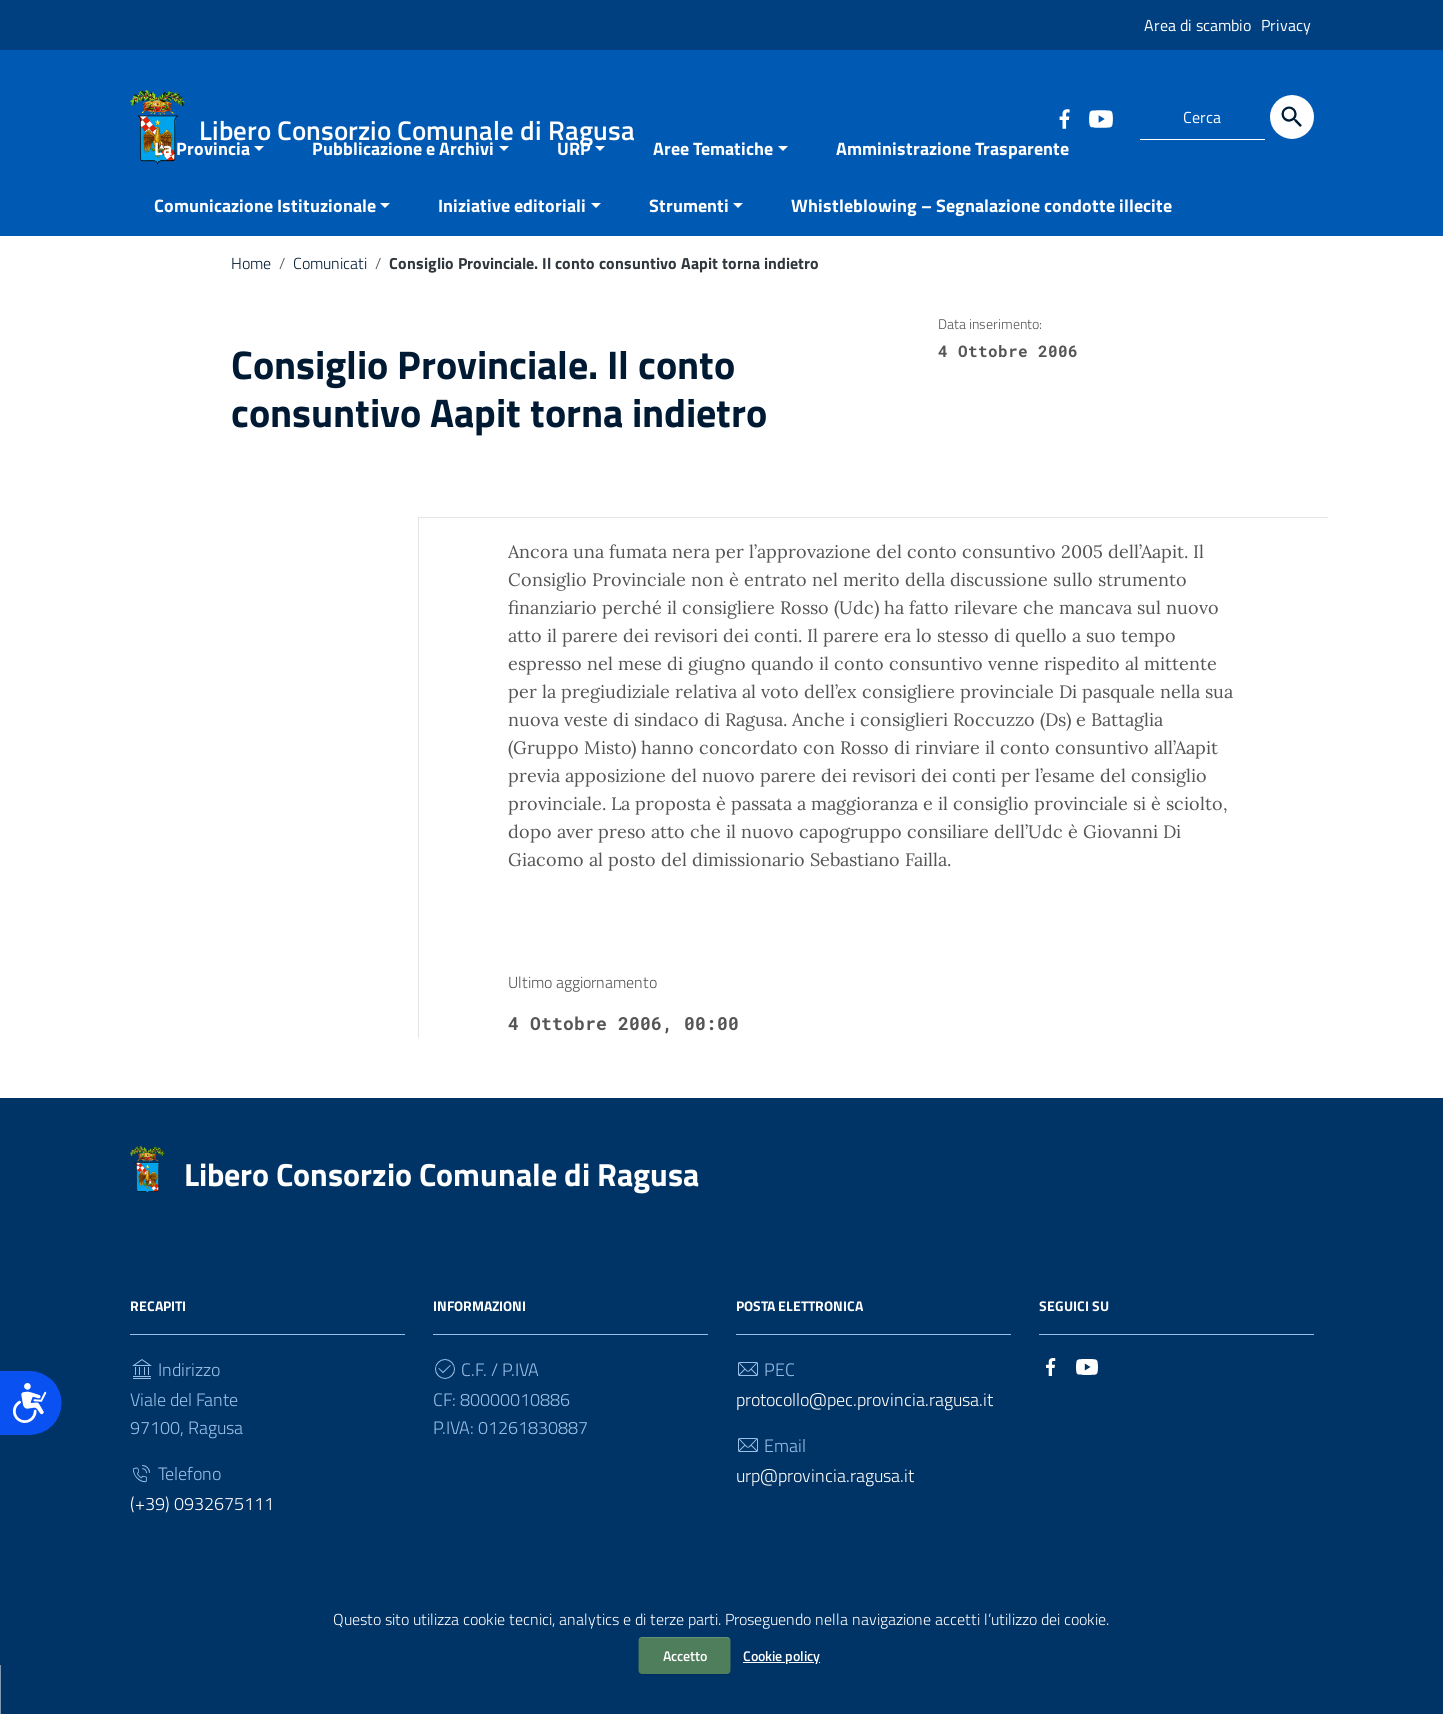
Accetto (685, 1655)
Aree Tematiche (713, 197)
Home (251, 312)
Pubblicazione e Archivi (403, 197)
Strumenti (689, 254)
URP (574, 197)
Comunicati (330, 312)
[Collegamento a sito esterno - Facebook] (1064, 117)
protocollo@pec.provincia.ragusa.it (864, 1448)
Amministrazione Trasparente (952, 197)
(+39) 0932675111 (202, 1552)
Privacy (1286, 25)
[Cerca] (1292, 117)
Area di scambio (1197, 25)
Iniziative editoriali (512, 254)
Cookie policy (781, 1655)
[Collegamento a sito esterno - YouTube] (1100, 117)
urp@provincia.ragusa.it (825, 1524)
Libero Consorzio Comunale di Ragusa (441, 1223)
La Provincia (202, 197)
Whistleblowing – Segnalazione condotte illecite (981, 254)
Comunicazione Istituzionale (265, 254)
